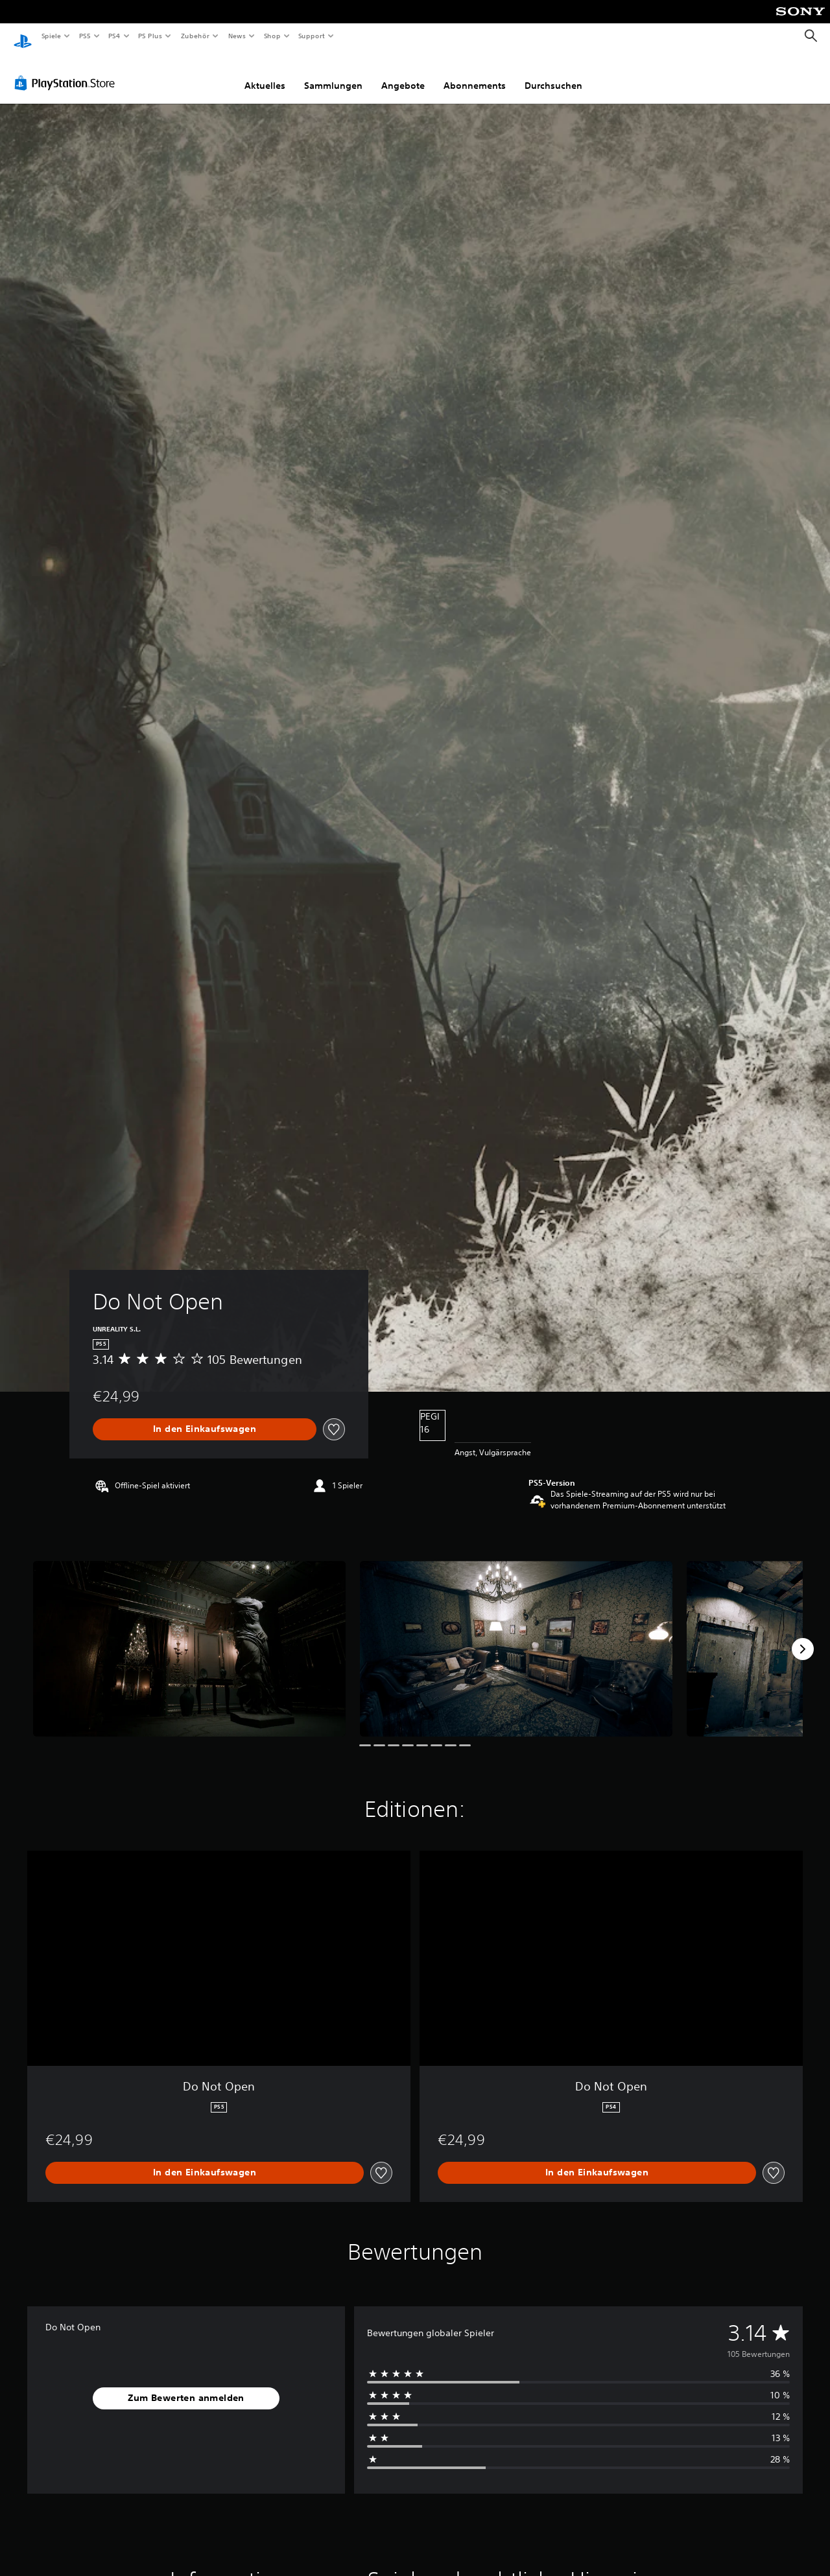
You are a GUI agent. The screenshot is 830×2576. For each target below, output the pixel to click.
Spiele (51, 35)
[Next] (803, 1637)
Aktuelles (264, 73)
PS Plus (150, 35)
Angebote (403, 73)
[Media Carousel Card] (189, 1636)
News (237, 35)
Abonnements (475, 73)
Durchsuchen (553, 73)
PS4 (114, 35)
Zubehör (195, 35)
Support (311, 35)
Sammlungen (333, 73)
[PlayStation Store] (67, 70)
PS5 (85, 35)
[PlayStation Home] (23, 36)
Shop (271, 35)
